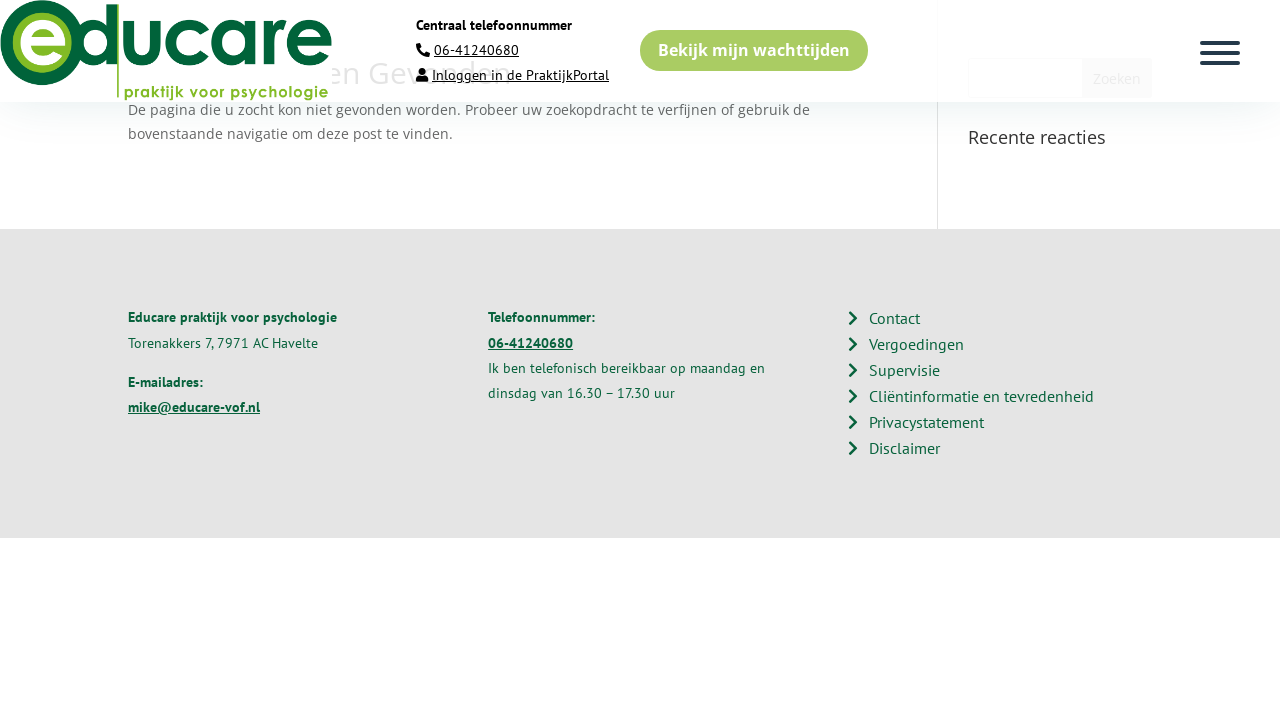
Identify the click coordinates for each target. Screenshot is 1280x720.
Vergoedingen (916, 344)
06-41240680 (476, 50)
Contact (894, 318)
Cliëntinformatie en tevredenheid (981, 396)
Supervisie (904, 370)
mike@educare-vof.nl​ (194, 407)
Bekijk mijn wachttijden (754, 50)
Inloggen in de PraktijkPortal (520, 75)
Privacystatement (926, 422)
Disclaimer (904, 448)
